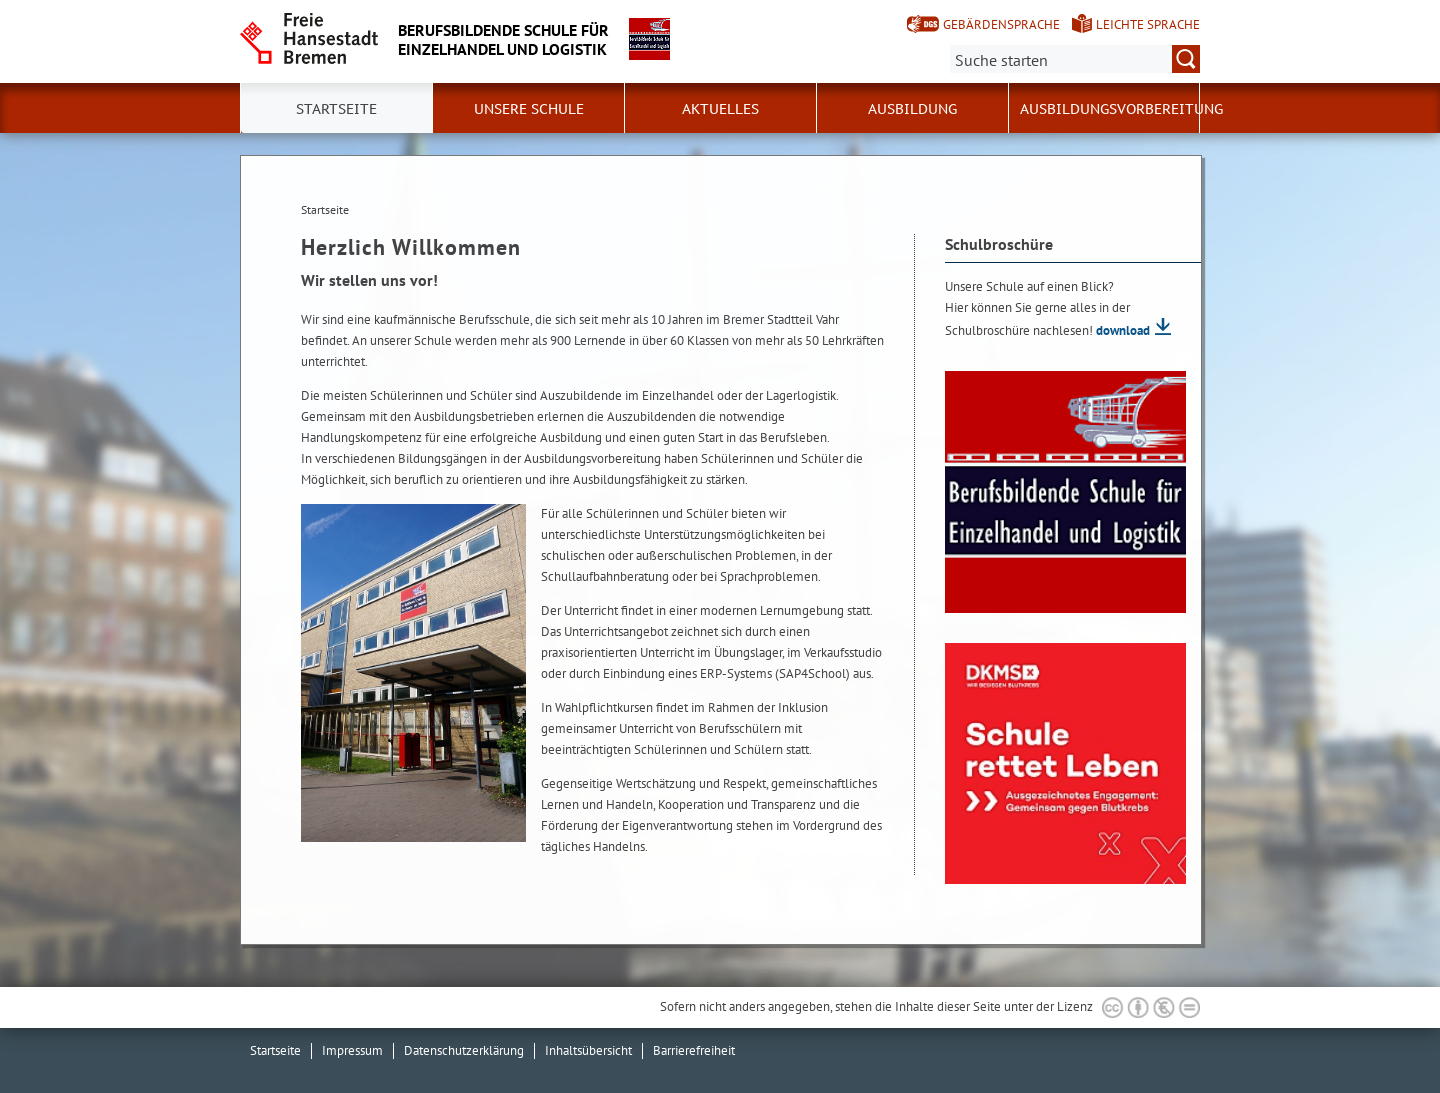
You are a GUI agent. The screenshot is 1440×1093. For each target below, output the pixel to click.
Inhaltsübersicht (588, 1050)
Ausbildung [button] (912, 109)
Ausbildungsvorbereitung (1121, 109)
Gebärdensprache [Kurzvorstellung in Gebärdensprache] (1001, 24)
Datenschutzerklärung (464, 1050)
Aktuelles (720, 109)
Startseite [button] (336, 109)
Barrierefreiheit (694, 1050)
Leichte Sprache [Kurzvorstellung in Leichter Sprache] (1148, 24)
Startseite (275, 1050)
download (1123, 330)
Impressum (352, 1050)
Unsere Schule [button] (529, 109)
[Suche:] (1075, 59)
